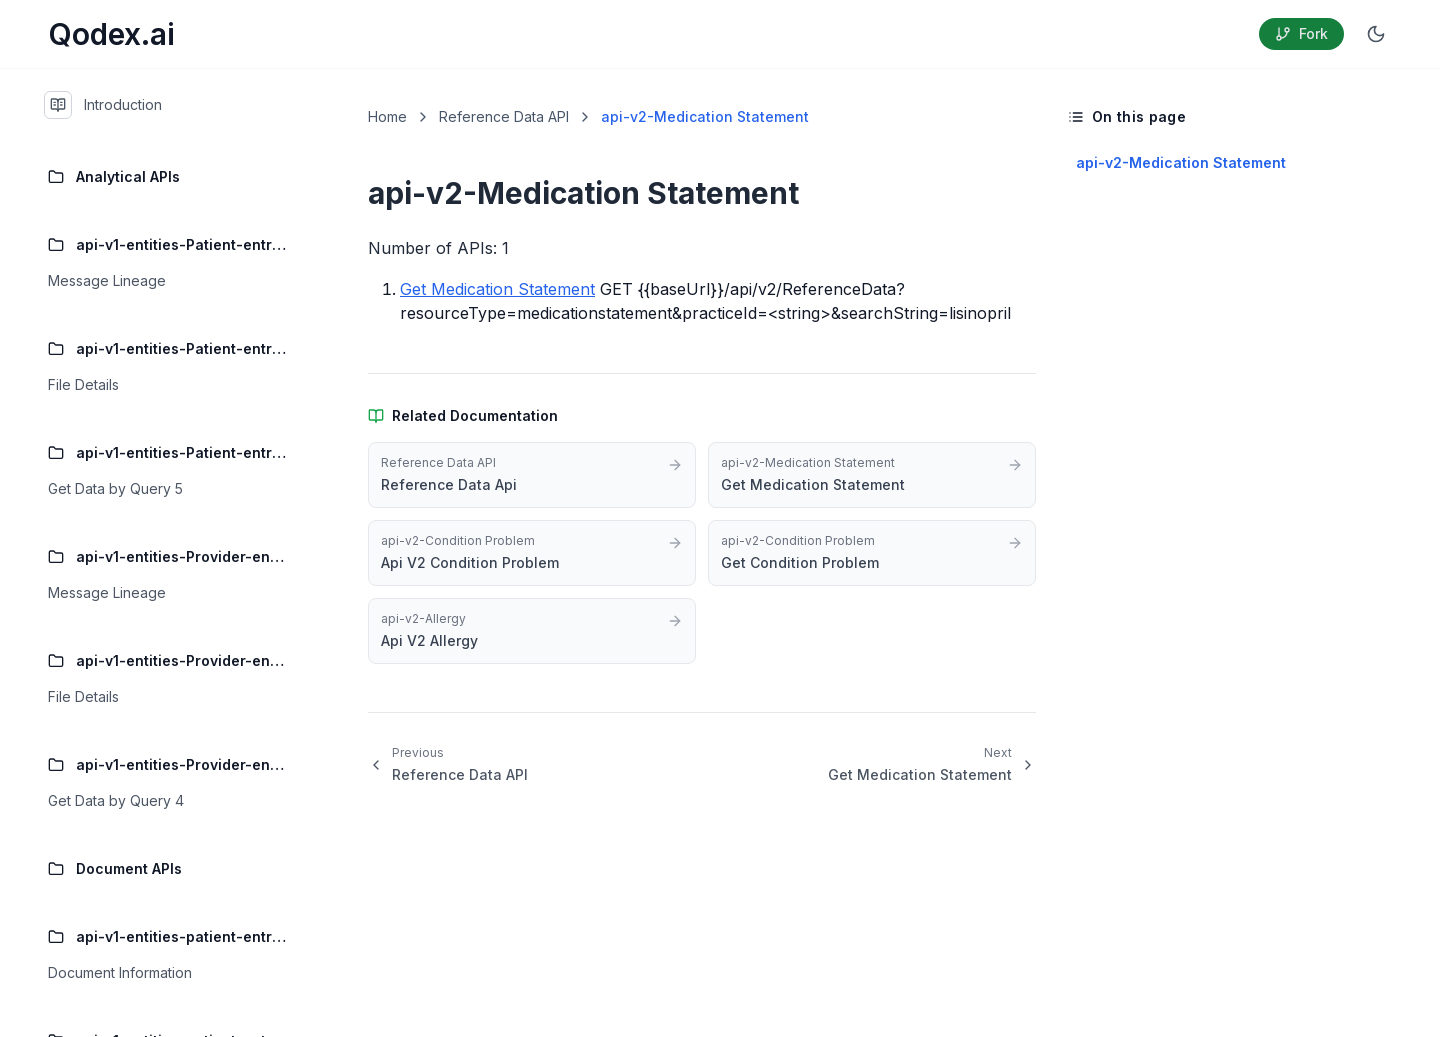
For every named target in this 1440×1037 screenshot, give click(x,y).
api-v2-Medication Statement (1181, 162)
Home (387, 116)
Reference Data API (504, 116)
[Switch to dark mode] (1376, 34)
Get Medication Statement (497, 289)
